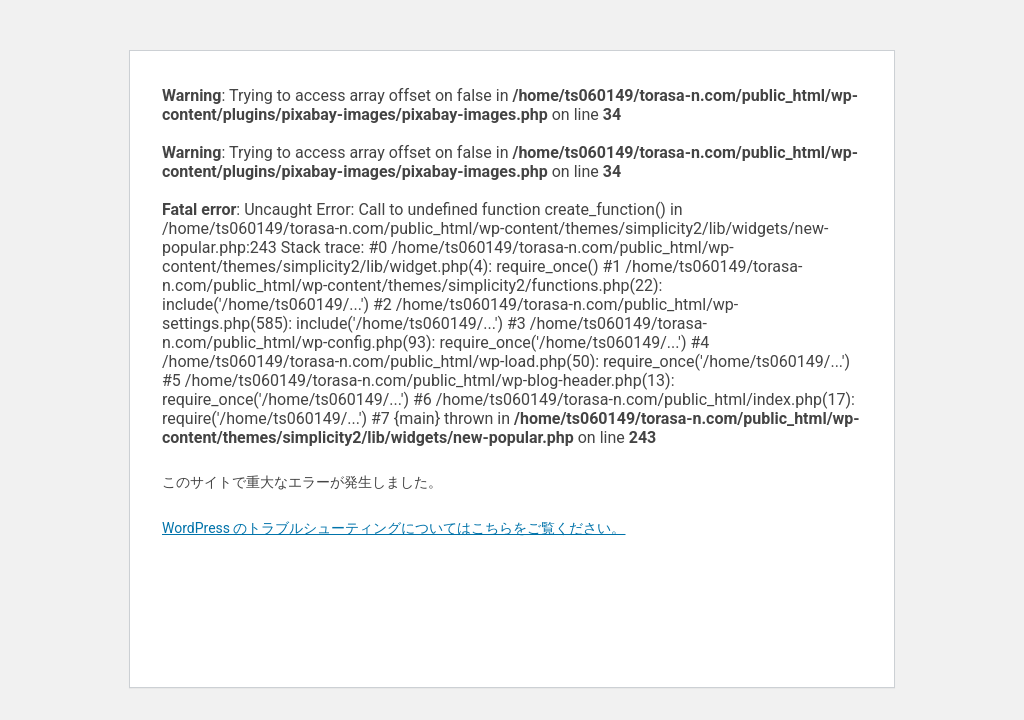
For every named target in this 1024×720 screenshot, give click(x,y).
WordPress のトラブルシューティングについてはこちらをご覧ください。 (394, 528)
